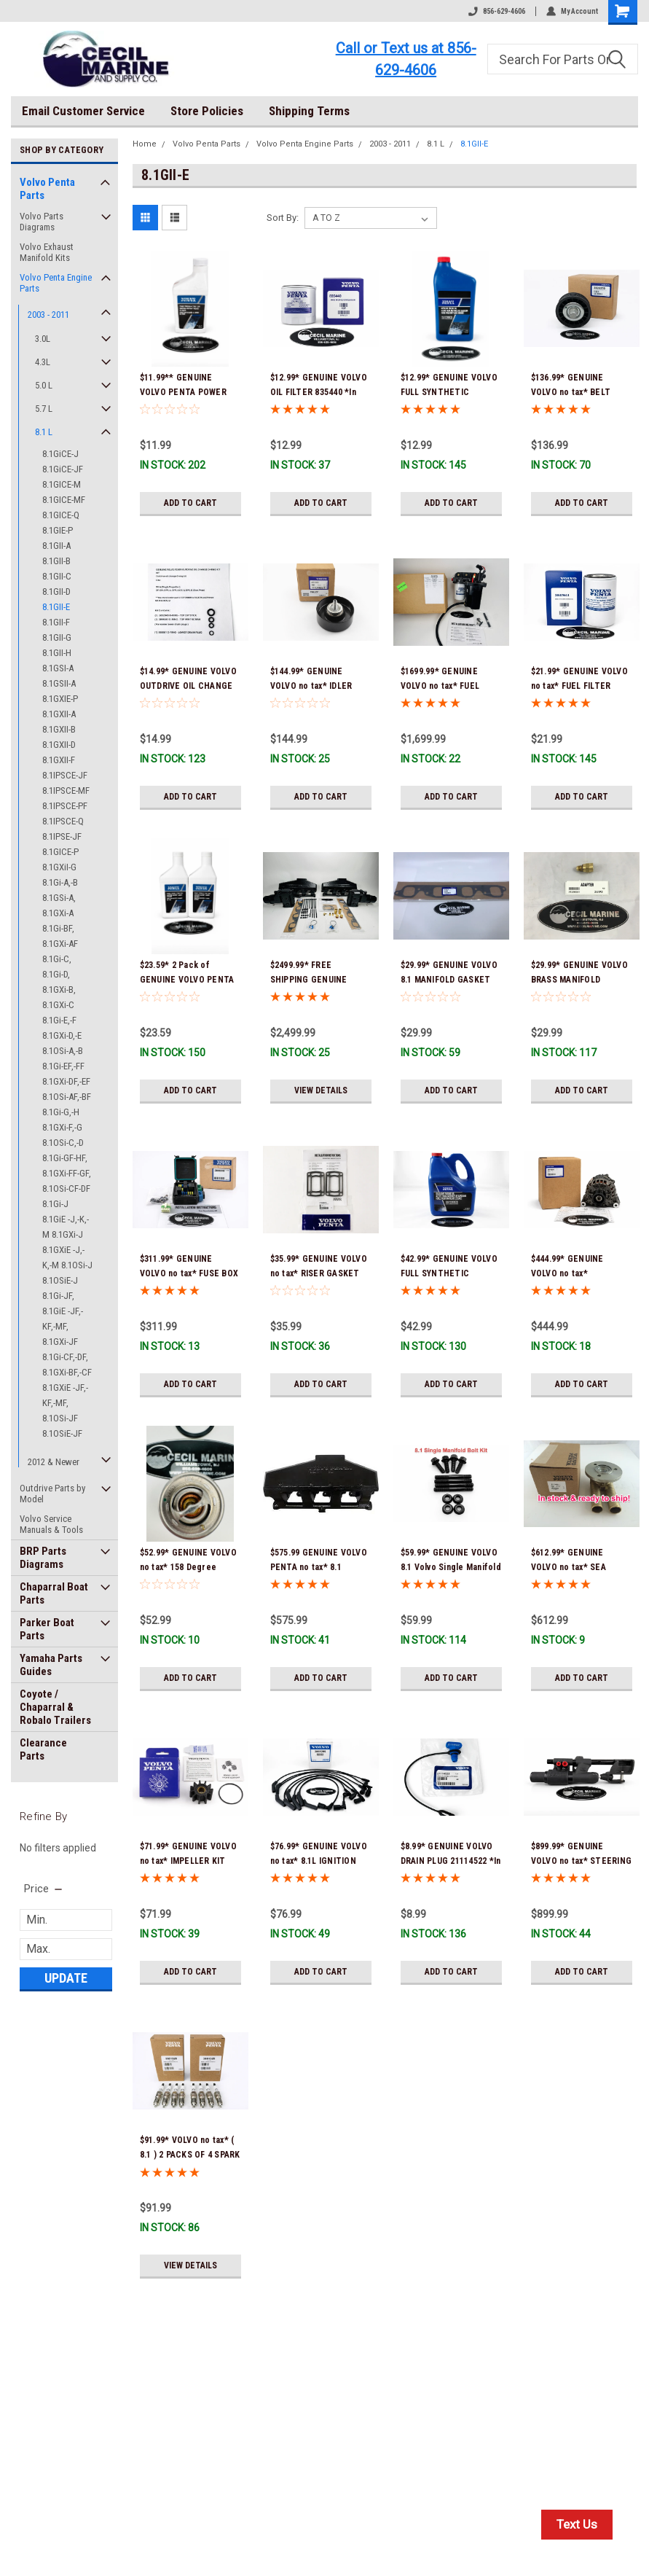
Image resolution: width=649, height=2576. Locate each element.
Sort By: (283, 217)
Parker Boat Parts (47, 1629)
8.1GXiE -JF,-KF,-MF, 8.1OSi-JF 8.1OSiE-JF (65, 1410)
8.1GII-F (56, 622)
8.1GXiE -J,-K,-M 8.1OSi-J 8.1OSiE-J (67, 1265)
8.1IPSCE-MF (66, 790)
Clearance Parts (43, 1749)
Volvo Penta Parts (47, 189)
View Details (320, 1090)
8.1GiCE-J (60, 453)
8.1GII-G (56, 637)
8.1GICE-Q (60, 515)
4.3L (42, 361)
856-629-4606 (496, 11)
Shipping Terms (309, 111)
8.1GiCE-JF (62, 469)
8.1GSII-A (59, 683)
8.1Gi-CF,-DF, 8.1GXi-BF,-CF (67, 1364)
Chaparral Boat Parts (54, 1593)
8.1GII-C (56, 576)
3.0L (42, 338)
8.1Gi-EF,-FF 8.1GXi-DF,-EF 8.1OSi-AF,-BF (66, 1081)
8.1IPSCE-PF (64, 805)
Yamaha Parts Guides (51, 1665)
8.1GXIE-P (60, 698)
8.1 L (43, 431)
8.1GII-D (56, 591)
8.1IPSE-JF (62, 836)
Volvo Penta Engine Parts (56, 283)
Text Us (576, 2524)
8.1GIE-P (57, 530)
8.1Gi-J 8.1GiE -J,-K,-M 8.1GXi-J (65, 1219)
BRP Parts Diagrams (43, 1558)
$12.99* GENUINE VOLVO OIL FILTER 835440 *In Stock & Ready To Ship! (318, 392)
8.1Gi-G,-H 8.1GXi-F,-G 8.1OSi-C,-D (63, 1127)
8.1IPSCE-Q (63, 821)
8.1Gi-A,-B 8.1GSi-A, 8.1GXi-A (60, 897)
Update (65, 1978)
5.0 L (43, 385)
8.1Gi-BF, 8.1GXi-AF (60, 936)
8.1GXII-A (59, 714)
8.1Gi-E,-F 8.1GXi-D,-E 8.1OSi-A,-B (62, 1035)
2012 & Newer (53, 1461)
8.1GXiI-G (59, 867)
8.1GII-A (56, 545)
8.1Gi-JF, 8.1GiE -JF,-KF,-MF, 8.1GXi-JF (62, 1318)
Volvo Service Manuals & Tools (51, 1524)
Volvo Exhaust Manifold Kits (47, 252)
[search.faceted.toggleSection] (44, 1888)
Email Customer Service (83, 111)
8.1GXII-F (58, 759)
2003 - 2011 (48, 314)
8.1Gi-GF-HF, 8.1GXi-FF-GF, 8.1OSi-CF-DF (66, 1173)
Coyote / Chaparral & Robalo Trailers (55, 1707)
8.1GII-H (56, 652)
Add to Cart (190, 503)
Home (145, 144)
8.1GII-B (56, 560)
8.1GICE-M (61, 484)
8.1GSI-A (58, 668)
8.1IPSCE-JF (64, 775)
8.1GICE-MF (63, 499)
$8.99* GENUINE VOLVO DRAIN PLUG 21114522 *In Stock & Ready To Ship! (451, 1861)
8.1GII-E (56, 606)
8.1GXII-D (59, 744)
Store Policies (206, 111)
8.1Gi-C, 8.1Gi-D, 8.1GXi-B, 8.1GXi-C (59, 981)
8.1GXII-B (59, 729)
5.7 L (43, 408)
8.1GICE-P (60, 851)
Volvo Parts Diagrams (41, 222)
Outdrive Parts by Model (52, 1493)
